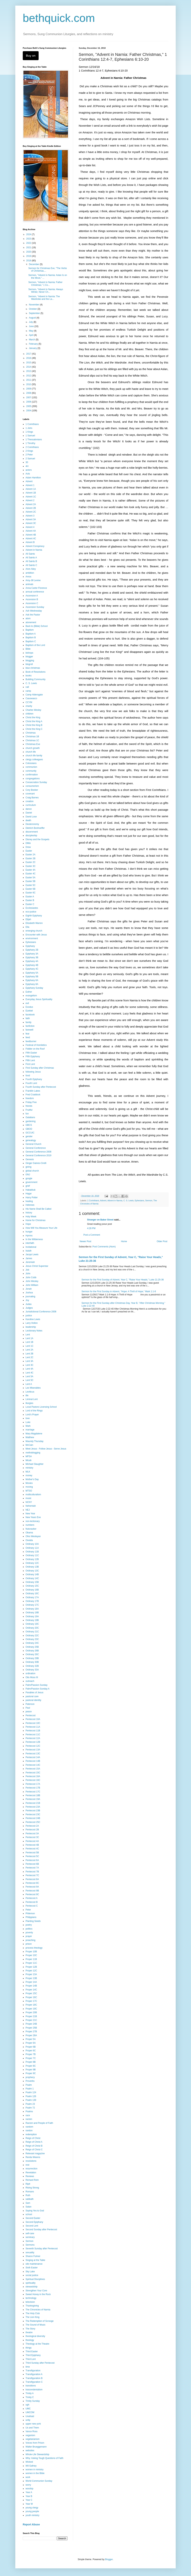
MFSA (29, 1456)
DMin (28, 843)
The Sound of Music (36, 2324)
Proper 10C (31, 1955)
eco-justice (31, 911)
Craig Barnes (32, 797)
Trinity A (30, 2393)
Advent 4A (31, 531)
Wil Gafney (31, 2465)
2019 (29, 256)
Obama (29, 1532)
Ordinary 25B (32, 1647)
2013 (29, 371)
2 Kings (29, 451)
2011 (29, 380)
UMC (28, 2408)
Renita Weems (33, 2157)
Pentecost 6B (32, 1864)
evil (27, 1003)
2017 (29, 353)
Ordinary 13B (32, 1566)
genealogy (31, 1140)
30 (27, 462)
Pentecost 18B (33, 1795)
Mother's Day (32, 1479)
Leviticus (30, 1391)
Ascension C (32, 603)
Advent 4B (31, 534)
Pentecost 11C (33, 1734)
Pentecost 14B (33, 1761)
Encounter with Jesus (36, 934)
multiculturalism (33, 1494)
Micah (29, 1460)
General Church (33, 1144)
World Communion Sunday (39, 2481)
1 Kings (29, 432)
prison (29, 1944)
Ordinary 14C (32, 1578)
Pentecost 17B (33, 1787)
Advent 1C (31, 496)
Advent (103, 1200)
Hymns (29, 1235)
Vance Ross (31, 2431)
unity (28, 2420)
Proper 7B (31, 2054)
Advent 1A (31, 489)
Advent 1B (31, 492)
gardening (30, 1121)
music (28, 1498)
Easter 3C (30, 866)
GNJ (28, 1174)
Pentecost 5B (32, 1852)
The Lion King (32, 2317)
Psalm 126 (31, 2096)
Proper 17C (31, 2001)
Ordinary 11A (32, 1548)
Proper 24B (31, 2024)
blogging (30, 660)
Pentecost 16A (33, 1776)
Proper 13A (31, 1974)
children (29, 713)
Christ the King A (34, 721)
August (33, 317)
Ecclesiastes (32, 908)
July (31, 322)
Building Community (36, 679)
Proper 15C (31, 1993)
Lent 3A (29, 1361)
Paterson (30, 1704)
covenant (30, 793)
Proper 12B (31, 1967)
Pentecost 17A (33, 1784)
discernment (32, 831)
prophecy (30, 2077)
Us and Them (32, 2427)
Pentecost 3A (32, 1833)
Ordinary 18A (32, 1609)
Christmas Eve (33, 744)
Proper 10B (31, 1951)
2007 (29, 397)
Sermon (148, 1200)
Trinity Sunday (33, 2401)
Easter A (30, 896)
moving (29, 1487)
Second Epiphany (34, 2222)
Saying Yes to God (35, 2210)
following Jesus (33, 1071)
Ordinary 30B (32, 1662)
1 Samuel (30, 435)
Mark (28, 1426)
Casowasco (31, 698)
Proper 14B (31, 1985)
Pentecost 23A (33, 1806)
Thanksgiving (32, 2305)
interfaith (30, 1243)
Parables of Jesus (34, 1692)
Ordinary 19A (32, 1616)
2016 (29, 358)
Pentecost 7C (32, 1875)
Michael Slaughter (34, 1464)
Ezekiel (29, 1010)
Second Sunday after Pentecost (41, 2229)
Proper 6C (31, 2050)
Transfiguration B (34, 2378)
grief (28, 1186)
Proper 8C (31, 2066)
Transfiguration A (34, 2374)
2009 (29, 388)
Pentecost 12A (33, 1738)
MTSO (29, 1490)
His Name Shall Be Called (38, 1209)
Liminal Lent (32, 1399)
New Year (30, 1513)
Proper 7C (31, 2058)
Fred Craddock (33, 1094)
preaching (30, 1940)
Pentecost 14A (33, 1757)
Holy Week (31, 1216)
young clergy (32, 2507)
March (32, 339)
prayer (29, 1936)
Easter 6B (30, 889)
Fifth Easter (31, 1052)
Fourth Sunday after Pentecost (41, 1087)
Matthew (30, 1437)
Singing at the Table (35, 2260)
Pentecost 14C (33, 1765)
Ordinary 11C (32, 1555)
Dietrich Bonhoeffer (35, 828)
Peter (28, 1909)
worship (29, 2488)
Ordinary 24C (32, 1643)
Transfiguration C (34, 2382)
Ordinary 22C (32, 1635)
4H (27, 466)
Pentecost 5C (32, 1856)
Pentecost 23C (33, 1814)
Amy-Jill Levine (33, 580)
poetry (29, 1925)
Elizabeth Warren (34, 923)
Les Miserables (33, 1388)
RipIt (28, 2184)
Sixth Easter (32, 2267)
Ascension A (32, 595)
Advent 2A (31, 504)
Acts (28, 473)
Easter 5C (30, 885)
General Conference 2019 (38, 1155)
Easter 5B (30, 881)
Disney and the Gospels (37, 839)
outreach (30, 1681)
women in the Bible (35, 2473)
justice (29, 1315)
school (29, 2214)
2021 (29, 247)
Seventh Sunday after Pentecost (42, 2248)
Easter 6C (30, 892)
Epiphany (30, 946)
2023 (29, 238)
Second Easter (33, 2218)
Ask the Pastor (33, 614)
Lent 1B (29, 1342)
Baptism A (31, 633)
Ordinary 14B (32, 1574)
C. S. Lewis (128, 1200)
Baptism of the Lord (35, 645)
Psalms (29, 2111)
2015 (29, 362)
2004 (29, 410)
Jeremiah (30, 1262)
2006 (29, 401)
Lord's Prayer (32, 1414)
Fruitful (29, 1110)
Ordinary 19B (32, 1620)
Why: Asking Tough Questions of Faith (44, 2458)
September (34, 313)
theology (30, 2340)
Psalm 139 (31, 2100)
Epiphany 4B (32, 965)
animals (29, 584)
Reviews (30, 2176)
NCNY (29, 1502)
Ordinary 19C (32, 1624)
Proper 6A (31, 2043)
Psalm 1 (30, 2088)
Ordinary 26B (32, 1650)
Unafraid (30, 2416)
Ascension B (32, 599)
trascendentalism (34, 2389)
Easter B (30, 900)
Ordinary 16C (32, 1593)
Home (124, 1241)
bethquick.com (59, 18)
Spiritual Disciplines (35, 2279)
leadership (31, 1327)
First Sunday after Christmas (40, 1068)
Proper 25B (31, 2027)
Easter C (30, 904)
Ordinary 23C (32, 1639)
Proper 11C (31, 1963)
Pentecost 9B (32, 1890)
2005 (29, 406)
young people (32, 2511)
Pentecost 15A (33, 1768)
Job (27, 1269)
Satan (28, 2206)
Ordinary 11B (32, 1551)
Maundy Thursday (34, 1441)
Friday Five (31, 1102)
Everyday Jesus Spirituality (39, 999)
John (28, 1273)
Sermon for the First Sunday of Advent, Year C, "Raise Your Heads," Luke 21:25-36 (123, 1279)
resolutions (31, 2161)
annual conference (35, 591)
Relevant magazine (35, 2153)
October (33, 309)
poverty (29, 1932)
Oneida (29, 1540)
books (29, 675)
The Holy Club (33, 2313)
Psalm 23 (30, 2104)
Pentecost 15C (33, 1772)
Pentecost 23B (33, 1810)
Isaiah (29, 1250)
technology (31, 2298)
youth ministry (32, 2515)
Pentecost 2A (32, 1826)
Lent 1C (29, 1346)
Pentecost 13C (33, 1753)
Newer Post (85, 1241)
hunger (29, 1231)
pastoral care (32, 1696)
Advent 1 (30, 485)
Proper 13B (31, 1978)
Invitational (31, 1247)
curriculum (31, 805)
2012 (29, 375)
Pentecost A (31, 1898)
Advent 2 (30, 500)
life (27, 1395)
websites (30, 2450)
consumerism (32, 786)
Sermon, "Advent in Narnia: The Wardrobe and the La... (44, 297)
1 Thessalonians (34, 439)
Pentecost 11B (33, 1730)
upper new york (33, 2423)
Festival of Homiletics (36, 1045)
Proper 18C (31, 2004)
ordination (30, 1673)
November (34, 304)
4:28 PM (91, 1228)
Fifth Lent (30, 1060)
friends (29, 1106)
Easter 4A (30, 870)
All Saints (30, 554)
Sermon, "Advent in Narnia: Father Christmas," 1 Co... (45, 283)
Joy (27, 1300)
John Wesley (32, 1281)
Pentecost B (32, 1902)
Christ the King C (34, 729)
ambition (30, 573)
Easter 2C (30, 862)
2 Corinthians (32, 447)
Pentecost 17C (33, 1791)
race (28, 2115)
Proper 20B (31, 2012)
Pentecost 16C (33, 1780)
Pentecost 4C (32, 1848)
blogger (29, 656)
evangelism (31, 995)
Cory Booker (32, 790)
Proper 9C (31, 2073)
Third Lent (31, 2359)
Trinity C (30, 2397)
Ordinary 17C (32, 1605)
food (28, 1075)
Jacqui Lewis (32, 1254)
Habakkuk (30, 1190)
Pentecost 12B (33, 1742)
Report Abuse (31, 2524)
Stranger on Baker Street (100, 1219)
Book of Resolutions (36, 672)
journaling (30, 1296)
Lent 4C (29, 1372)
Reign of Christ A (34, 2142)
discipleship (31, 835)
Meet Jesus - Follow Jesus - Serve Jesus (46, 1448)
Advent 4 (30, 527)
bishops (29, 653)
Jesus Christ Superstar (37, 1266)
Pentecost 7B (32, 1871)
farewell (29, 1029)
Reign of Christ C (34, 2149)
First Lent (30, 1064)
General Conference (36, 1148)
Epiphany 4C (32, 969)
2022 (29, 243)
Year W (29, 2504)
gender (29, 1136)
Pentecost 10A (33, 1719)
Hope (28, 1224)
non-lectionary (33, 1521)
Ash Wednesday (34, 610)
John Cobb (31, 1277)
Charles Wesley (33, 710)
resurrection (31, 2168)
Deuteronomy (32, 824)
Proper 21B (31, 2016)
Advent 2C (31, 511)
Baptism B (31, 637)
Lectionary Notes (34, 1330)
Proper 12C (31, 1970)
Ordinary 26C (32, 1654)
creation (30, 801)
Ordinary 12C (32, 1563)
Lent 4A (29, 1368)
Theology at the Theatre (37, 2344)
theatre (29, 2332)
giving (28, 1167)
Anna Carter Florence (36, 588)
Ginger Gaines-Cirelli (36, 1163)
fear (27, 1033)
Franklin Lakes (33, 1091)
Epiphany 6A (32, 980)
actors (29, 470)
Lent (28, 1334)
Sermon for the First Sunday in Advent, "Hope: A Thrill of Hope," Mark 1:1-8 (119, 1291)
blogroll (29, 664)
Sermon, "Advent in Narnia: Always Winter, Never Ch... (45, 290)
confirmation (32, 774)
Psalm (29, 2085)
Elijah (28, 919)
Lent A (29, 1384)
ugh (27, 2404)
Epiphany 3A (32, 953)
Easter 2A (30, 854)
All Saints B (31, 561)
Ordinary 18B (32, 1612)
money (29, 1475)
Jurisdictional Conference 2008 (41, 1311)
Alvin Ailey (31, 569)
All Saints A (31, 557)
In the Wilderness (34, 1239)
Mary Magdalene (34, 1433)
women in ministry (34, 2469)
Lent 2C (29, 1357)
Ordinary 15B (32, 1582)
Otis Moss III (32, 1677)
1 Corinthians (93, 1200)
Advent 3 (30, 515)
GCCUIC (30, 1132)
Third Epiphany (33, 2355)
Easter (29, 851)
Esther (29, 992)
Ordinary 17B (32, 1601)
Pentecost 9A (32, 1886)
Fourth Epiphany (34, 1079)
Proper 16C (31, 1997)
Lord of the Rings (34, 1410)
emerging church (34, 930)
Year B (29, 2496)
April (31, 335)
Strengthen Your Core (36, 2290)
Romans (30, 2191)
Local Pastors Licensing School (41, 1407)
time (28, 2366)
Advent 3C (31, 523)
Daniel (29, 812)
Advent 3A (31, 519)
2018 (29, 260)
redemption (31, 2134)
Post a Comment (91, 1235)
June (31, 326)
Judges (29, 1308)
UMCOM (30, 2412)
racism (29, 2119)
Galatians (30, 1117)
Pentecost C (32, 1905)
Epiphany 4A (32, 961)
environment (32, 938)
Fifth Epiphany (33, 1056)
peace (29, 1711)
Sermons (30, 2245)
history (29, 1212)
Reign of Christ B (34, 2146)
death (28, 820)
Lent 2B (29, 1353)
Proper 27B (31, 2031)
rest (27, 2165)
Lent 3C (29, 1365)
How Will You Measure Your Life (41, 1228)
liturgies (29, 1403)
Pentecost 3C (32, 1837)
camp (28, 691)
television (30, 2302)
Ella (27, 927)
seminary (30, 2237)
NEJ (28, 1510)
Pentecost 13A (33, 1749)
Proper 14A (31, 1982)
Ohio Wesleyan (33, 1536)
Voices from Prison (35, 2443)
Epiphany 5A (32, 972)
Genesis (30, 1159)
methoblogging (33, 1452)
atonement (31, 622)
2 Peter (29, 454)
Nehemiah (31, 1506)
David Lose (31, 816)
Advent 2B (31, 508)
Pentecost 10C (33, 1723)
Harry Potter (32, 1197)
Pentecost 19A (33, 1799)
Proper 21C (31, 2020)
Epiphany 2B (32, 950)
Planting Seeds (33, 1921)
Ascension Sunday (35, 607)
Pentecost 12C (33, 1746)
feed (28, 1037)
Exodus (29, 1007)
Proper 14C (31, 1989)
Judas (29, 1304)
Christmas (31, 732)
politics (29, 1928)
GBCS (29, 1125)
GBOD (29, 1129)
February (33, 344)
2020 (29, 251)
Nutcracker (31, 1529)
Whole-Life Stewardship (37, 2454)
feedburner (31, 1041)
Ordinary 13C (32, 1570)
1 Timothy (30, 443)
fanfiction (30, 1026)
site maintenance (34, 2264)
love (28, 1418)
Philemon (30, 1913)
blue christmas (33, 668)
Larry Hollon (32, 1323)
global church (32, 1170)
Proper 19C (31, 2008)
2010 (29, 384)
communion (31, 767)
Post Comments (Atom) (104, 1246)
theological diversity (35, 2336)
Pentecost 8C (32, 1883)
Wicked (29, 2462)
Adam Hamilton (33, 477)
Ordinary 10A (32, 1544)
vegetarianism (33, 2439)
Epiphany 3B (32, 957)
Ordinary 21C (32, 1631)
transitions (31, 2385)
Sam (28, 2203)
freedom (30, 1098)
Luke (28, 1422)
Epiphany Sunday (34, 988)
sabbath (30, 2199)
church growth (33, 748)
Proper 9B (31, 2069)
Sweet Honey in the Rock (38, 2294)
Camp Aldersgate (34, 694)
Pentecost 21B (33, 1803)
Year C (29, 2500)
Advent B (30, 542)
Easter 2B (30, 858)
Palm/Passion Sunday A (37, 1688)
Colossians (31, 763)
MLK (28, 1471)
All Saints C (31, 565)
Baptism (30, 630)
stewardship (31, 2286)
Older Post (162, 1241)
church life (31, 752)
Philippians (31, 1917)
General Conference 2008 (38, 1151)
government (31, 1182)
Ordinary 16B (32, 1589)
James (29, 1258)
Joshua (29, 1292)
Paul (28, 1707)
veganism (30, 2435)
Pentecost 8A (32, 1879)
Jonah (29, 1289)
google (29, 1178)
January (33, 348)
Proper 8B (31, 2062)
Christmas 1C (32, 740)
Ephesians (139, 1200)
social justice (32, 2275)
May (31, 330)
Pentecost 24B (33, 1818)
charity (29, 706)
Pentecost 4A (32, 1841)
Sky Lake (30, 2271)
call (27, 687)
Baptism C (31, 641)
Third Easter (32, 2351)
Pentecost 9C (32, 1894)
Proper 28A (31, 2035)
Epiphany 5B (32, 976)
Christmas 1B (32, 736)
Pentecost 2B (32, 1829)
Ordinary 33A (32, 1669)
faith (28, 1018)
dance (29, 809)
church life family (34, 755)
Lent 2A (29, 1349)
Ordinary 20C (32, 1628)
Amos (28, 576)
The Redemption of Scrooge (40, 2321)
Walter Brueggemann (36, 2446)
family (28, 1022)
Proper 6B (31, 2047)
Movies (29, 1483)
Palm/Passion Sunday (36, 1685)
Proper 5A (31, 2039)
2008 (29, 393)
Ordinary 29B (32, 1658)
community (31, 771)
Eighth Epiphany (34, 915)
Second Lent (32, 2225)
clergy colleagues (34, 759)
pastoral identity (33, 1700)
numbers (30, 1525)
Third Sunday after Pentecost (40, 2363)
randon (29, 2130)
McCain (29, 1445)
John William (32, 1285)
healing (29, 1201)
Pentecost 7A (32, 1867)
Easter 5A (30, 877)
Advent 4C (31, 538)
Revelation (31, 2172)
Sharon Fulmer (33, 2256)
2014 (29, 367)
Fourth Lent (31, 1083)
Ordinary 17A (32, 1597)
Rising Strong (32, 2187)
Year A (29, 2492)
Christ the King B (34, 725)
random (29, 2126)
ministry (29, 1467)
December (34, 264)
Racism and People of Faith (39, 2123)
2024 (29, 234)
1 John (29, 428)
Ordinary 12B (32, 1559)
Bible (28, 649)
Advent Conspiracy (35, 546)
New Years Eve (33, 1517)
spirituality (30, 2283)
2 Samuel (30, 458)
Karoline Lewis (33, 1319)
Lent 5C (29, 1380)
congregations (33, 778)
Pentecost (30, 1715)
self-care (30, 2233)
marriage (30, 1429)
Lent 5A (29, 1376)
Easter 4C (30, 873)
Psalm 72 (30, 2107)
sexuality (30, 2252)
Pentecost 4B (32, 1845)
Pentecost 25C (33, 1822)
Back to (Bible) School (37, 626)
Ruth (28, 2195)
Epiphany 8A (32, 984)
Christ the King (33, 717)
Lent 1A (29, 1338)
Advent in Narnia (114, 1200)
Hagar (29, 1193)
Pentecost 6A (32, 1860)
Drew (28, 847)
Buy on (30, 55)
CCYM (29, 702)
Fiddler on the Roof (35, 1049)
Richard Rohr (32, 2180)
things (29, 2347)
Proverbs (30, 2081)
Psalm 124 (31, 2092)
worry (28, 2485)
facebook (30, 1014)
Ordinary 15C (32, 1586)
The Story (30, 2328)
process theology (34, 1948)
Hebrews (30, 1205)
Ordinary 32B (32, 1666)
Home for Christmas (36, 1220)
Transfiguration (33, 2370)
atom (28, 618)
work (28, 2477)
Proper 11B (31, 1959)
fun (27, 1113)
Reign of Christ (33, 2138)
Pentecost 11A (33, 1727)
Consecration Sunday (36, 782)
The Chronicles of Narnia (38, 2309)
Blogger (109, 2559)
